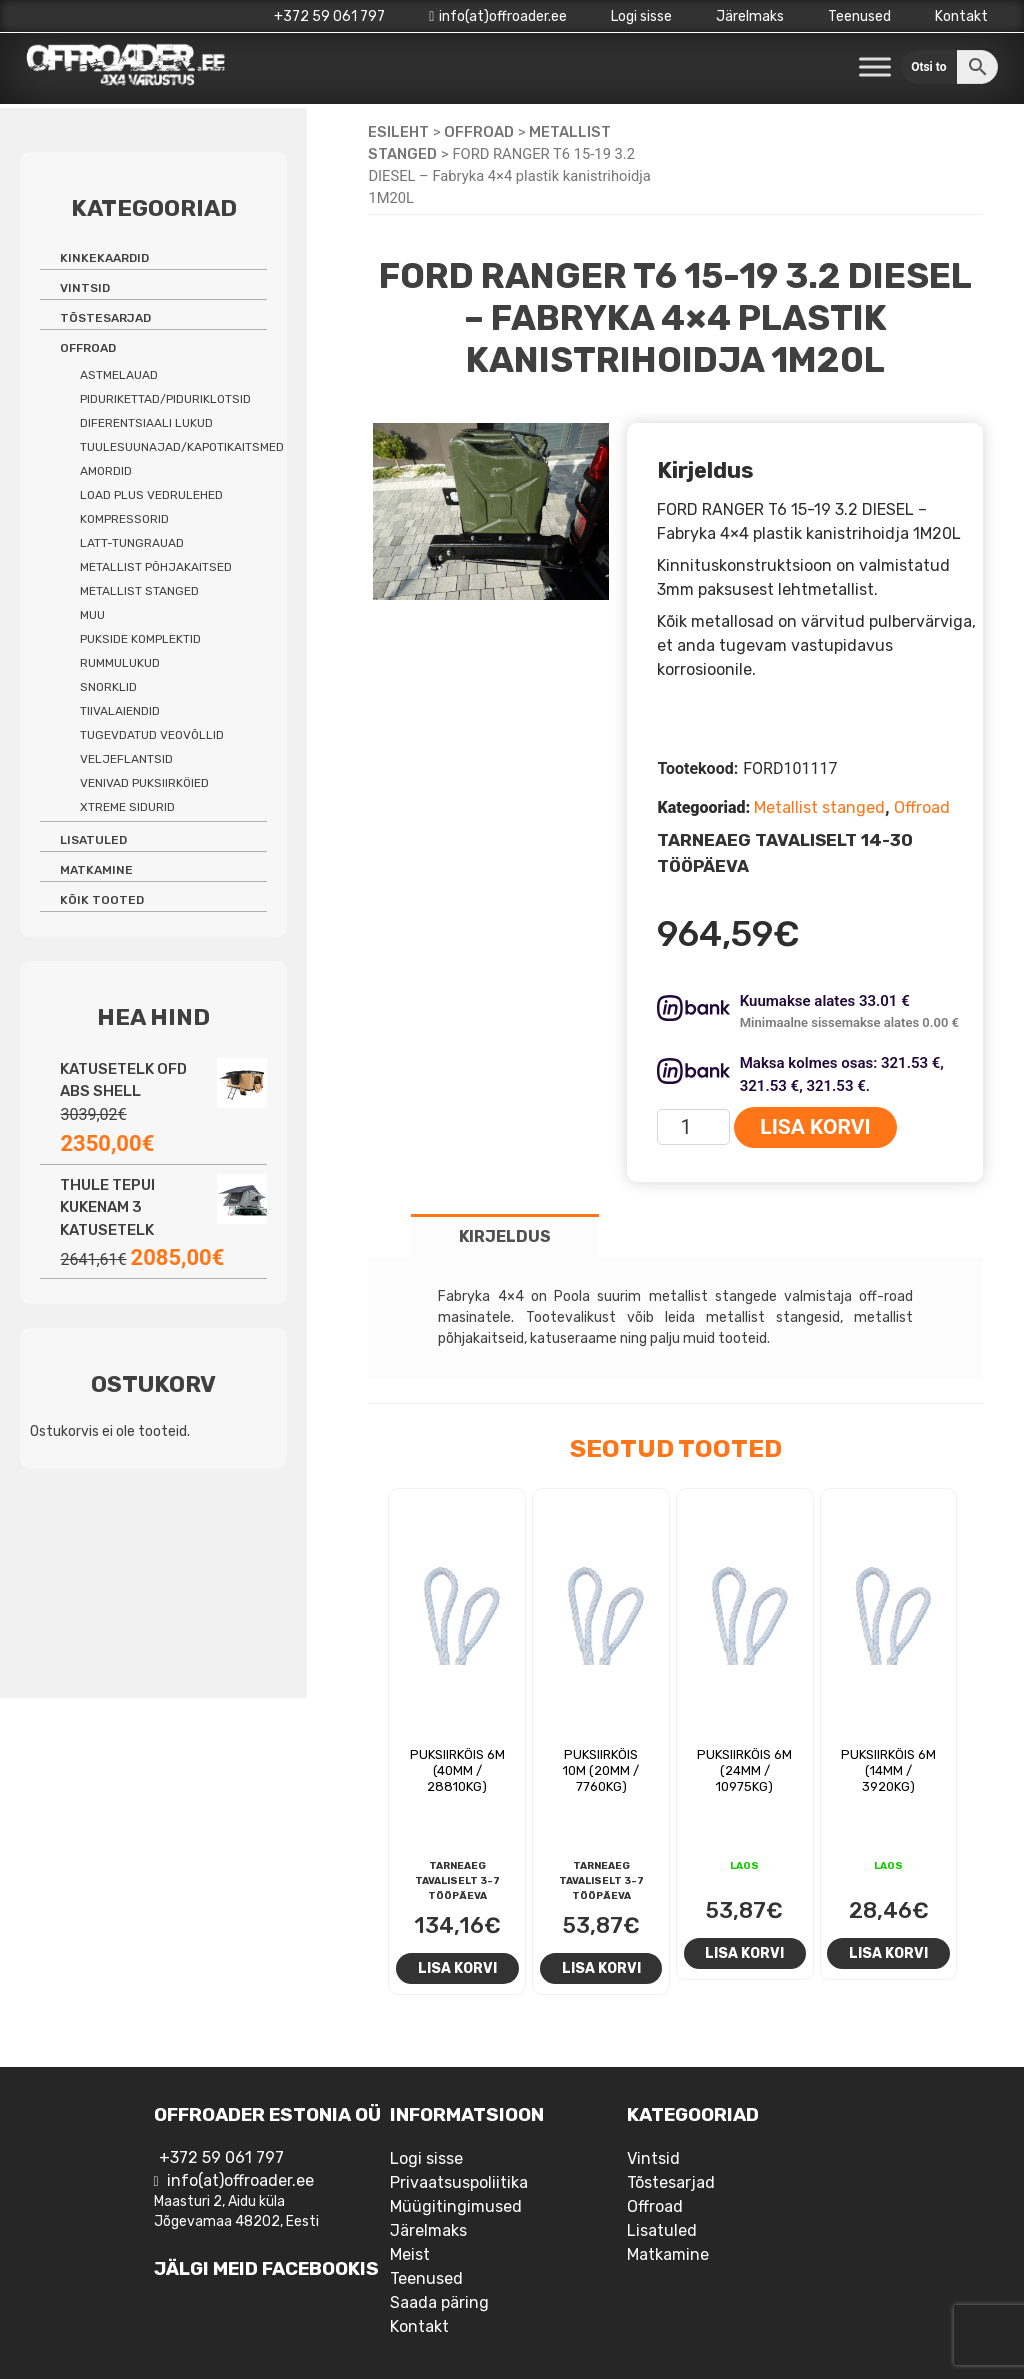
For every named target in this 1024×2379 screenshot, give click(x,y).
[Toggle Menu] (875, 67)
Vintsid (85, 288)
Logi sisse (641, 16)
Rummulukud (120, 663)
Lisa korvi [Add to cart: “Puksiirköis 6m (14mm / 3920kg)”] (888, 1953)
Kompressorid (124, 519)
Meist (410, 2254)
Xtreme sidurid (127, 807)
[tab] (505, 1235)
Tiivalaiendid (120, 711)
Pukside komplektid (140, 639)
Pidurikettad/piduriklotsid (165, 399)
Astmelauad (119, 375)
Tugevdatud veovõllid (152, 735)
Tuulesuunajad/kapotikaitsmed (182, 447)
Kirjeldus (505, 1236)
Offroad (479, 132)
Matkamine (96, 870)
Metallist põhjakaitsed (156, 567)
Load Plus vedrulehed (151, 495)
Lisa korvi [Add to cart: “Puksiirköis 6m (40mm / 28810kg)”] (457, 1968)
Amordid (106, 471)
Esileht (398, 132)
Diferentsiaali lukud (146, 423)
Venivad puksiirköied (144, 783)
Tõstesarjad (105, 318)
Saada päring (439, 2302)
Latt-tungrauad (132, 543)
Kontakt (961, 16)
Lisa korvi (815, 1127)
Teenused (859, 16)
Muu (92, 615)
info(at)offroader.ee (498, 16)
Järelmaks (750, 16)
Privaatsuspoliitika (459, 2182)
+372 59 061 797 (329, 16)
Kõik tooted (102, 900)
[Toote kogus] (693, 1127)
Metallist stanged (819, 807)
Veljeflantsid (126, 759)
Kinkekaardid (104, 258)
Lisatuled (93, 840)
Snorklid (108, 687)
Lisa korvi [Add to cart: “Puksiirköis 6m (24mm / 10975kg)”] (744, 1953)
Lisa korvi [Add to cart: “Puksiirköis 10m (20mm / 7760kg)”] (601, 1968)
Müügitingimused (456, 2206)
